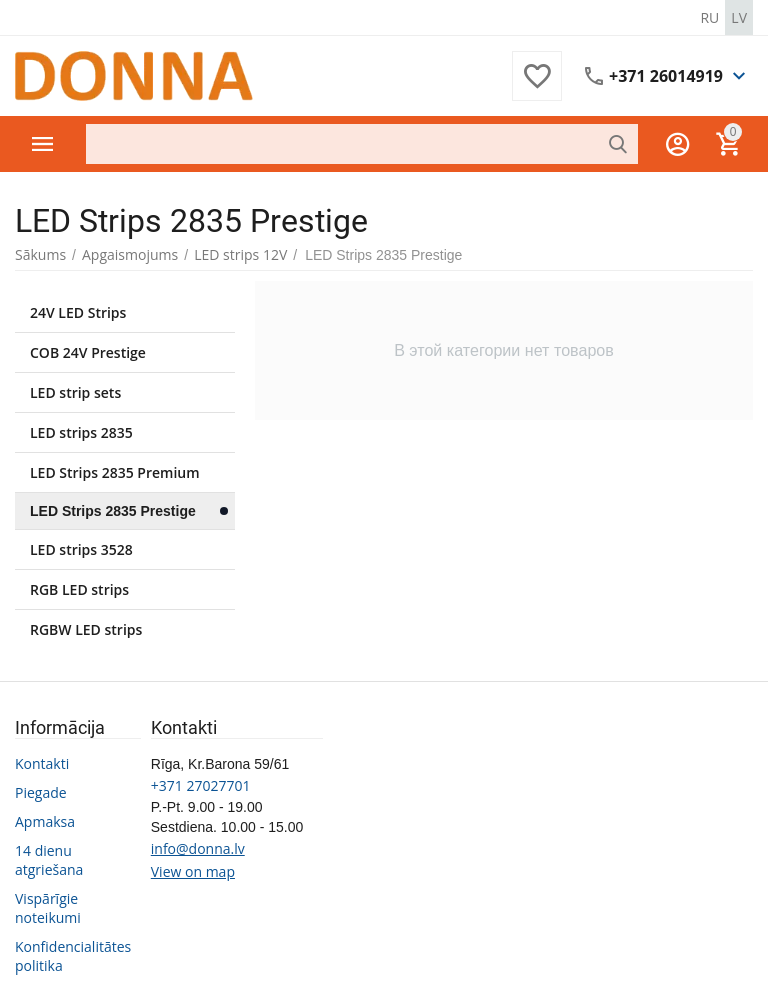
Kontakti (42, 763)
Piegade (41, 792)
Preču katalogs (43, 144)
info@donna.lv (198, 848)
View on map (193, 871)
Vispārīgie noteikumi (48, 908)
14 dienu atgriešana (49, 860)
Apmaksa (45, 821)
